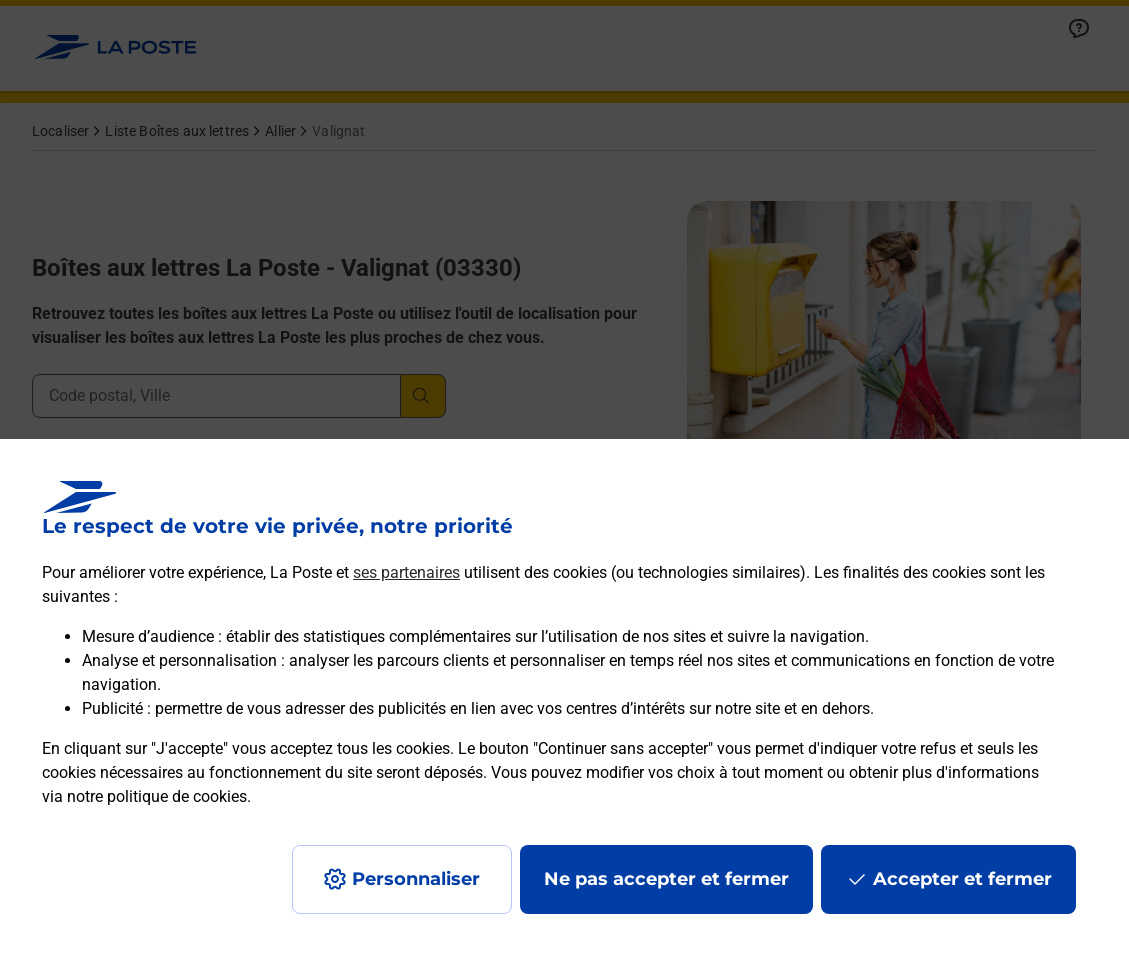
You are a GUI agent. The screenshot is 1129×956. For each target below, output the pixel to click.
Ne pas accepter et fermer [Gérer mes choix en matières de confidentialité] (666, 879)
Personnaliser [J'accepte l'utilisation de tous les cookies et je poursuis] (416, 879)
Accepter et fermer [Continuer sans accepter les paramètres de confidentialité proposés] (962, 879)
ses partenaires (406, 572)
